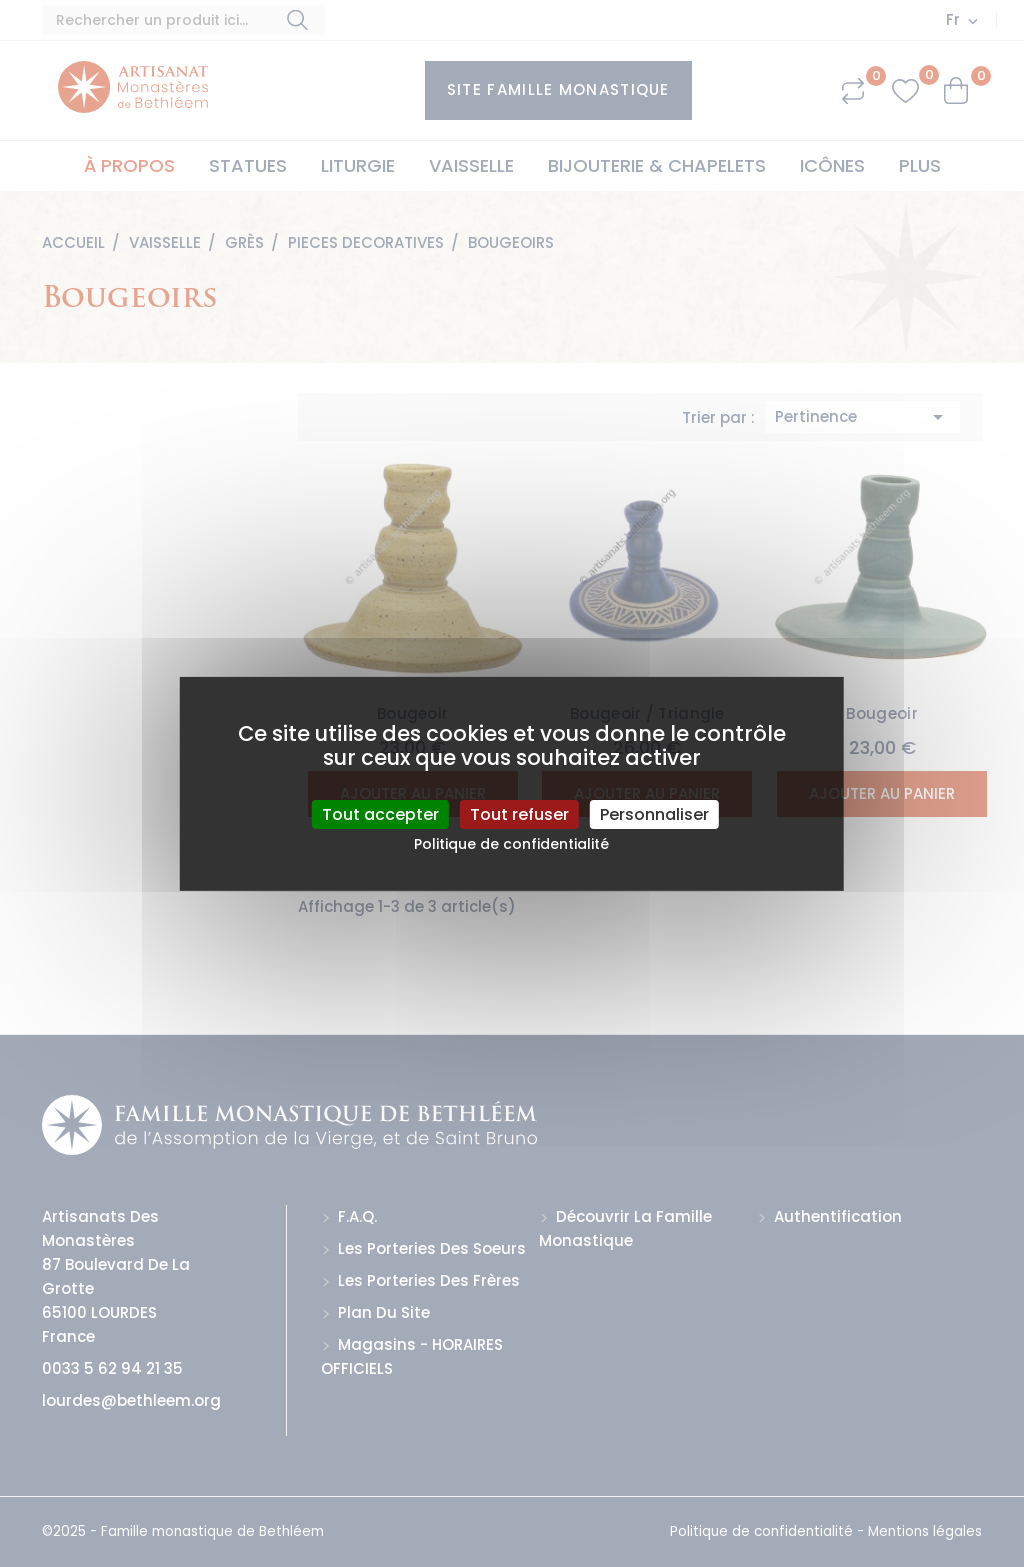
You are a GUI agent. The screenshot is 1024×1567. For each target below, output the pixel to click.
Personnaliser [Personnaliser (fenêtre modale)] (654, 813)
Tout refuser (519, 813)
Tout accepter (380, 813)
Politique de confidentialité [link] (511, 844)
